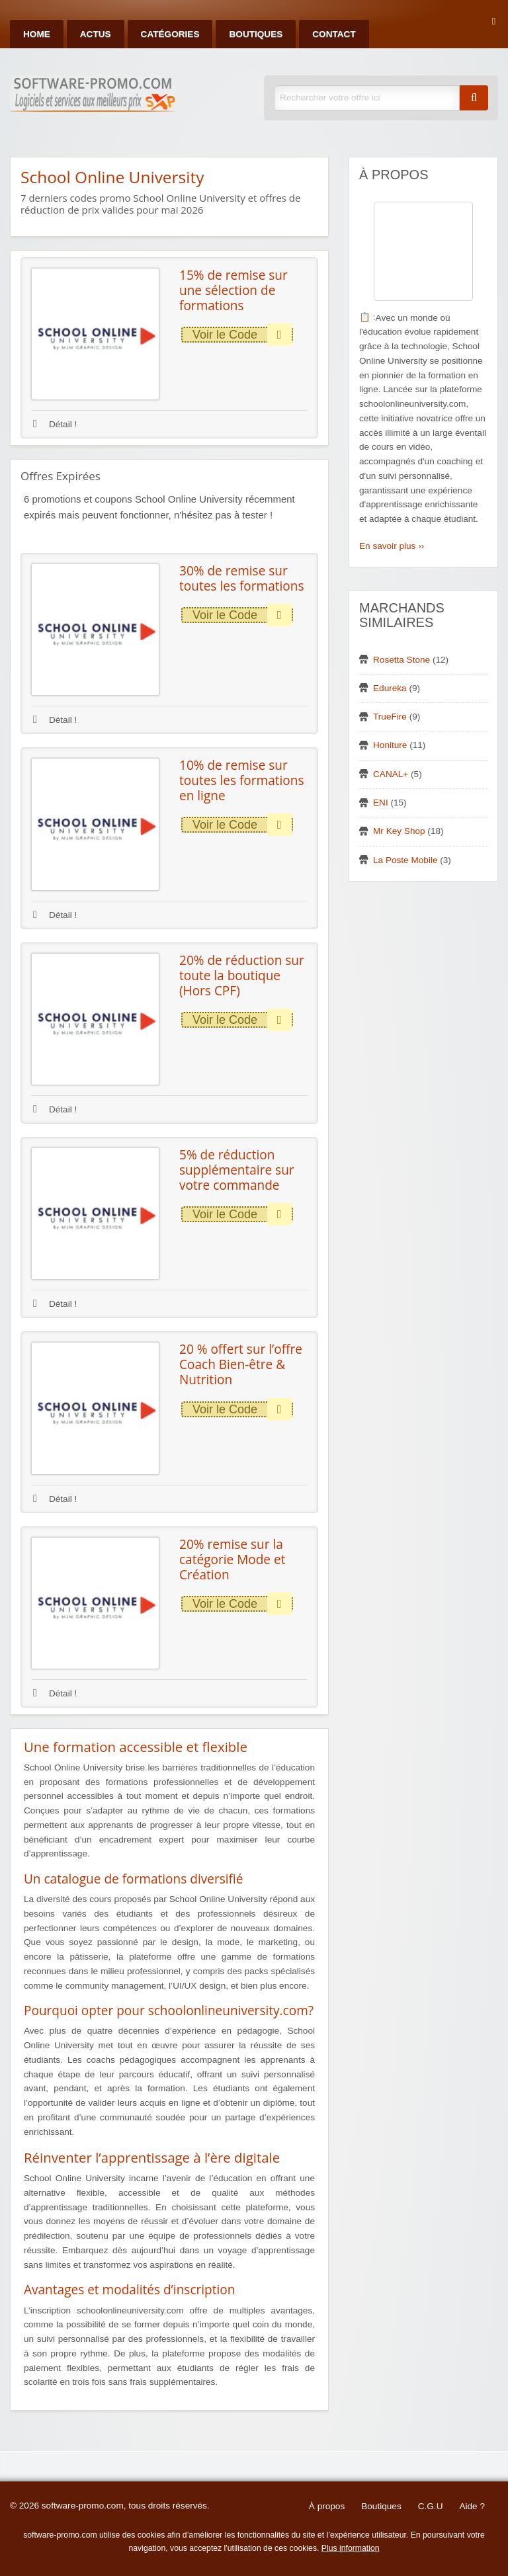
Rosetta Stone (401, 660)
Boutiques (255, 34)
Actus (95, 34)
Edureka (390, 688)
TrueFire (390, 717)
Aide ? (472, 2506)
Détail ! (55, 424)
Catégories (170, 34)
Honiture (390, 745)
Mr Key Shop (399, 831)
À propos (327, 2506)
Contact (333, 34)
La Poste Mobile (405, 860)
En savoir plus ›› (391, 546)
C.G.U (430, 2506)
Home (36, 34)
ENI (380, 803)
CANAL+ (390, 774)
